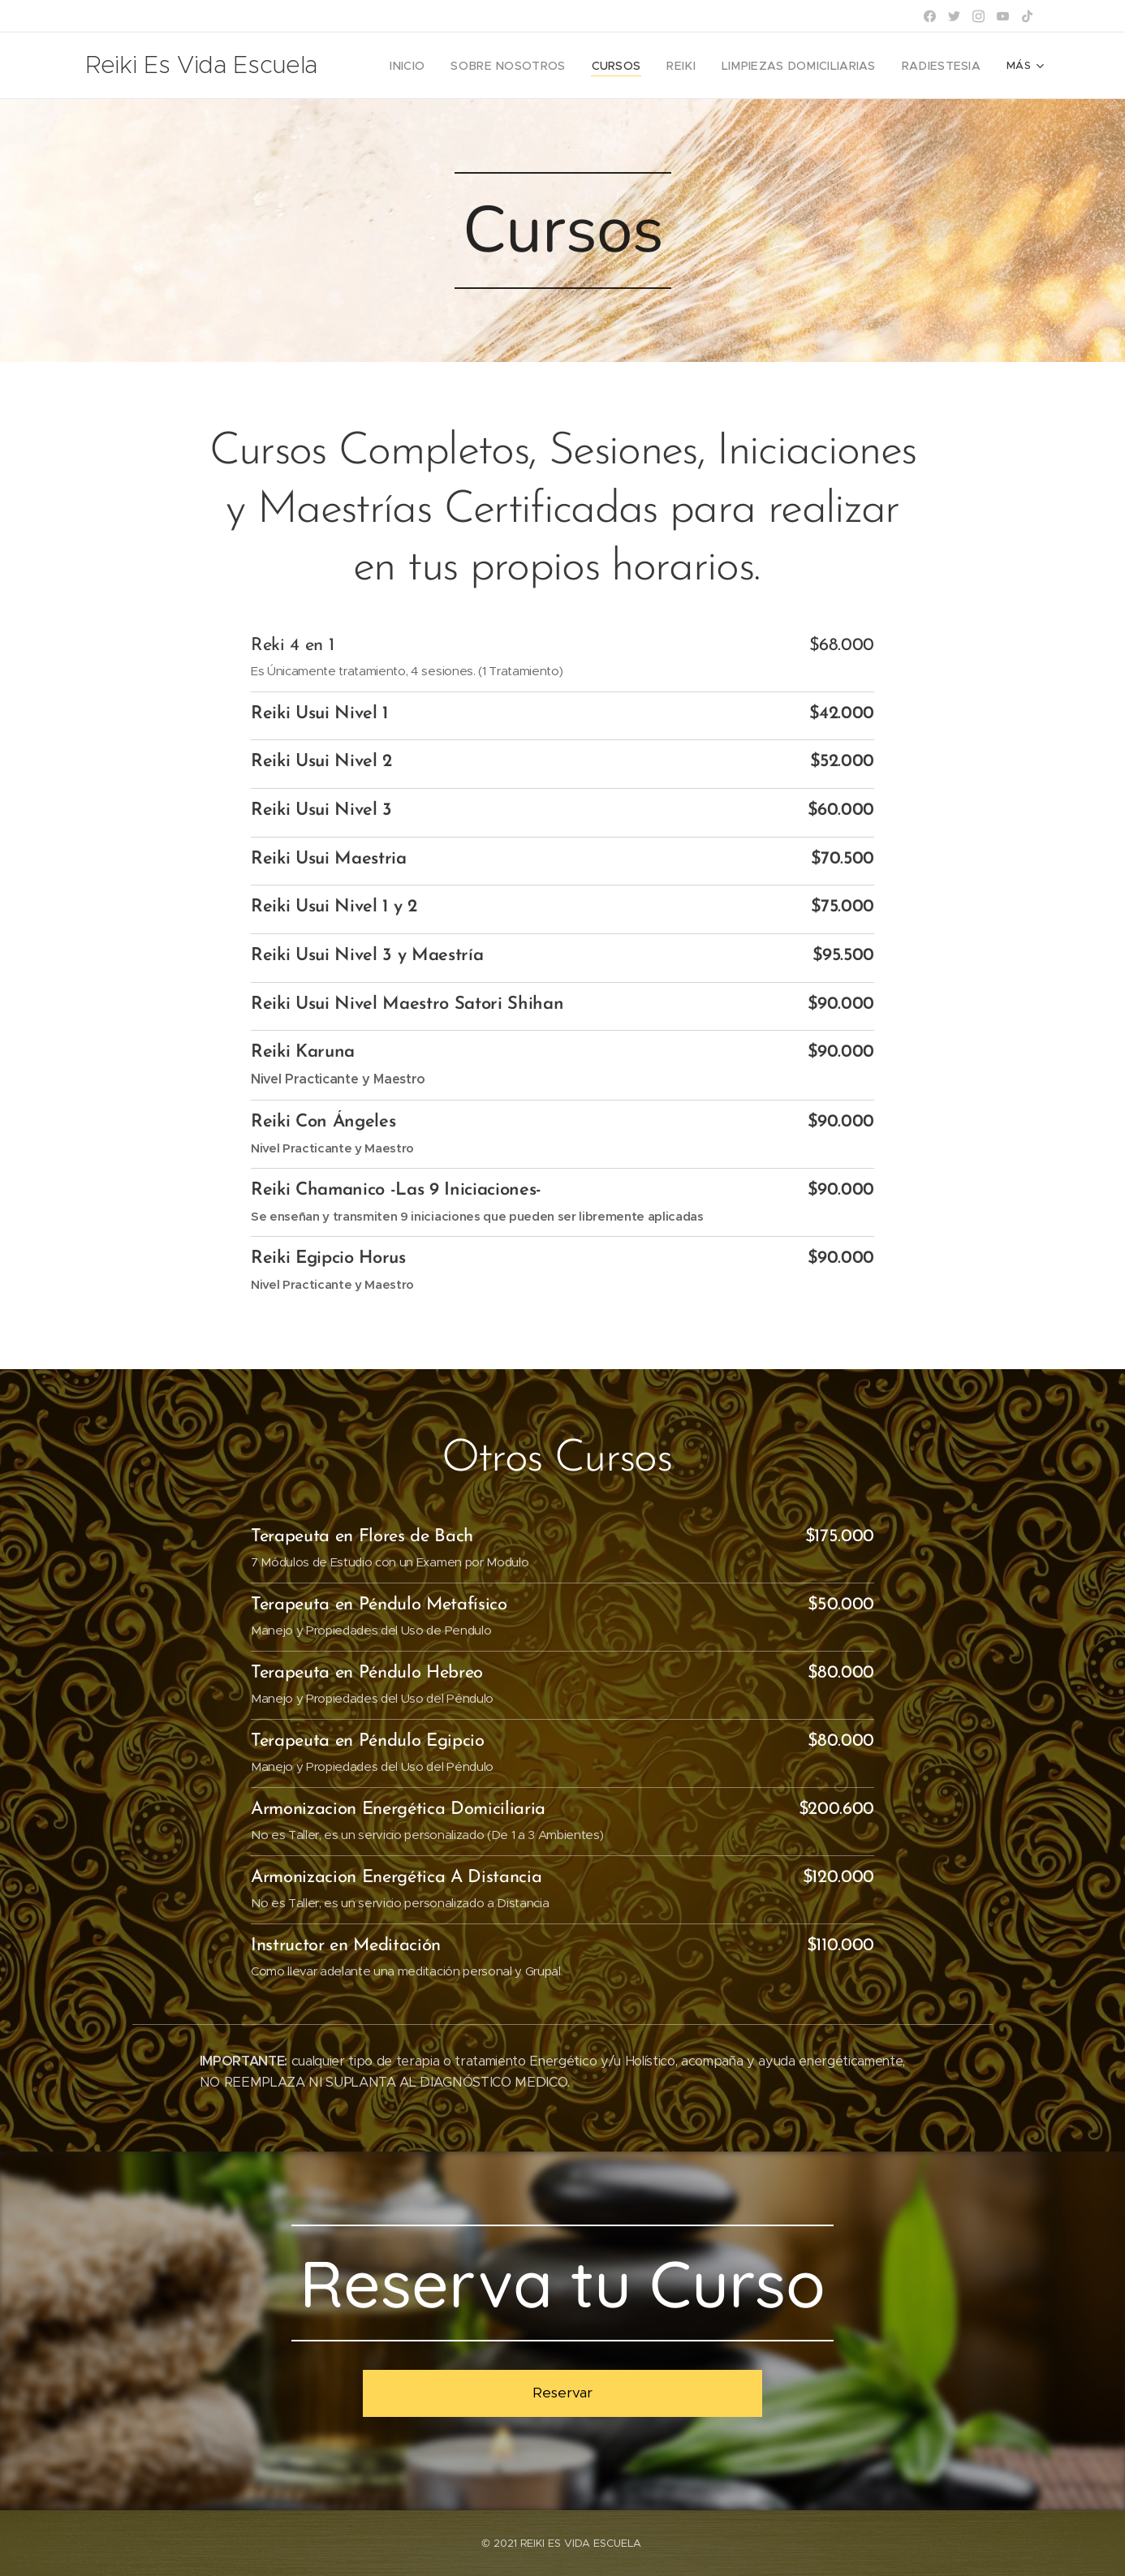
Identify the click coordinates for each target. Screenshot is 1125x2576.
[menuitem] (446, 65)
